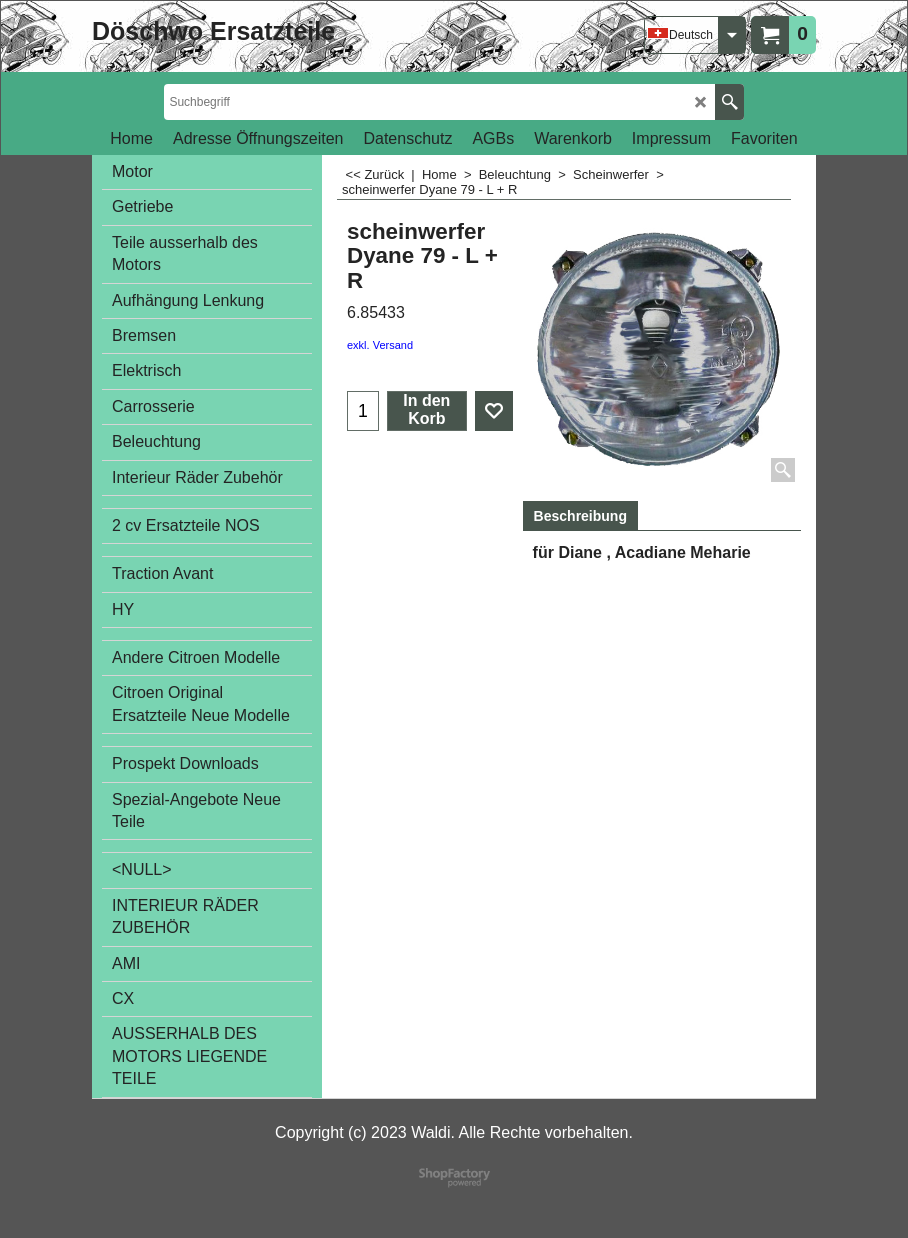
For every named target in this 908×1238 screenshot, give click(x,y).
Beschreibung (580, 516)
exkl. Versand (380, 345)
